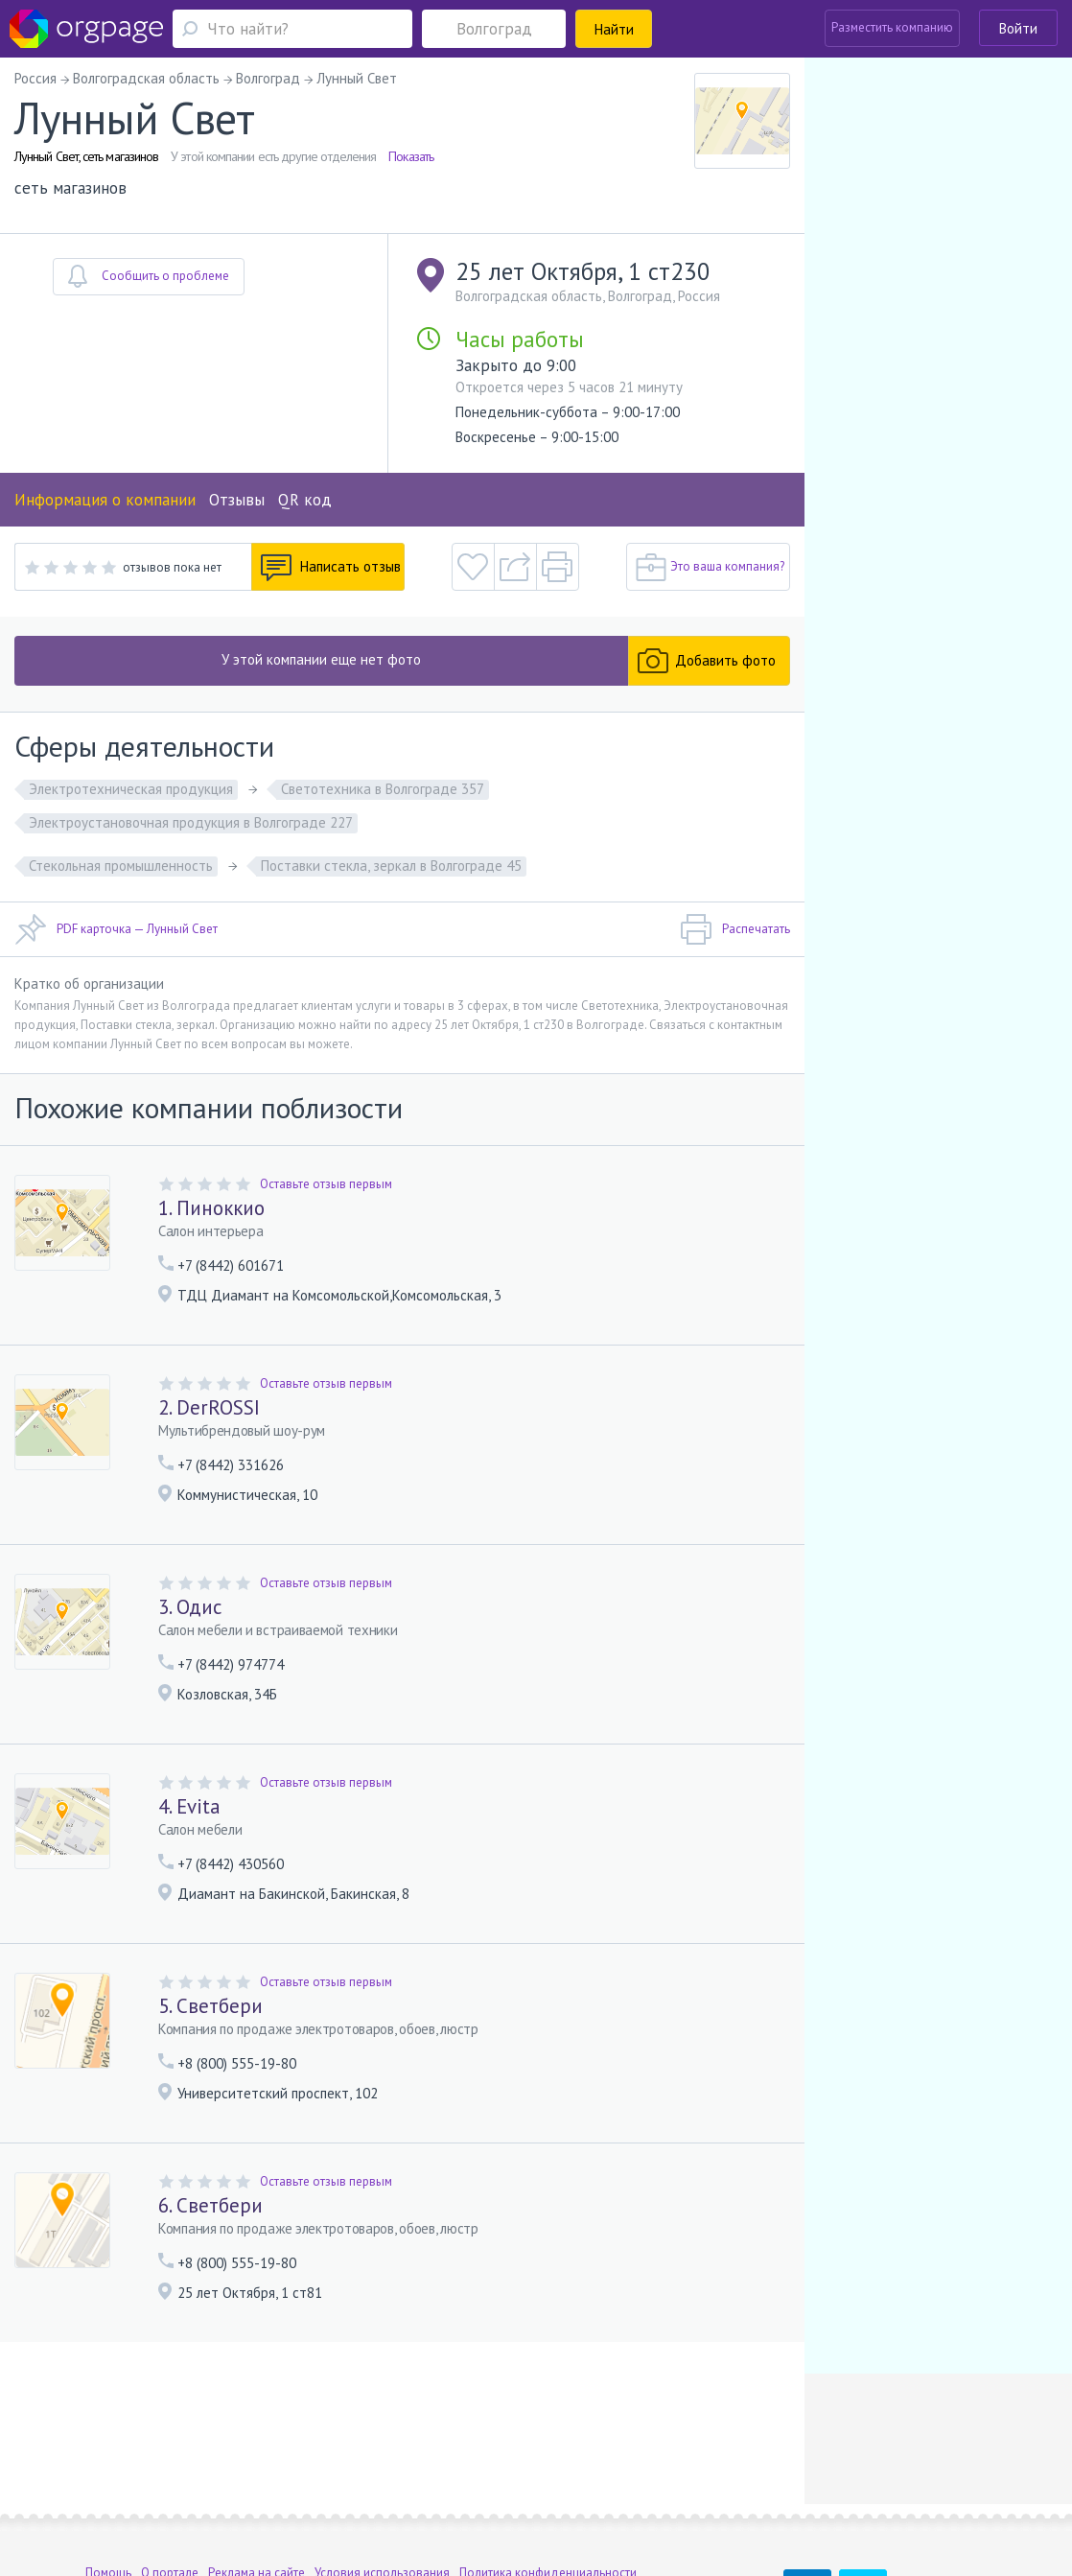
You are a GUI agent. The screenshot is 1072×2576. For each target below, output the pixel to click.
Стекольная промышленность (121, 865)
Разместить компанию (892, 27)
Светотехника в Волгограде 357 (382, 789)
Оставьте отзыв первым (326, 1184)
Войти (1018, 28)
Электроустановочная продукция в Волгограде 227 (191, 822)
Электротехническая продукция (131, 789)
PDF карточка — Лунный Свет (116, 929)
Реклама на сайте (256, 2462)
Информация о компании (105, 499)
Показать (410, 156)
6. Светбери (210, 2205)
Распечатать (735, 929)
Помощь (108, 2462)
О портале (169, 2462)
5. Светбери (210, 2006)
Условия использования (382, 2462)
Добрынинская (192, 2490)
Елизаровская (393, 2490)
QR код (305, 499)
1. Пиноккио (211, 1208)
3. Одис (189, 1607)
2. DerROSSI (209, 1407)
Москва (106, 2490)
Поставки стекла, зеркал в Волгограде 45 (391, 865)
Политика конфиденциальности (548, 2462)
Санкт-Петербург (285, 2490)
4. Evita (189, 1806)
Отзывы (237, 499)
